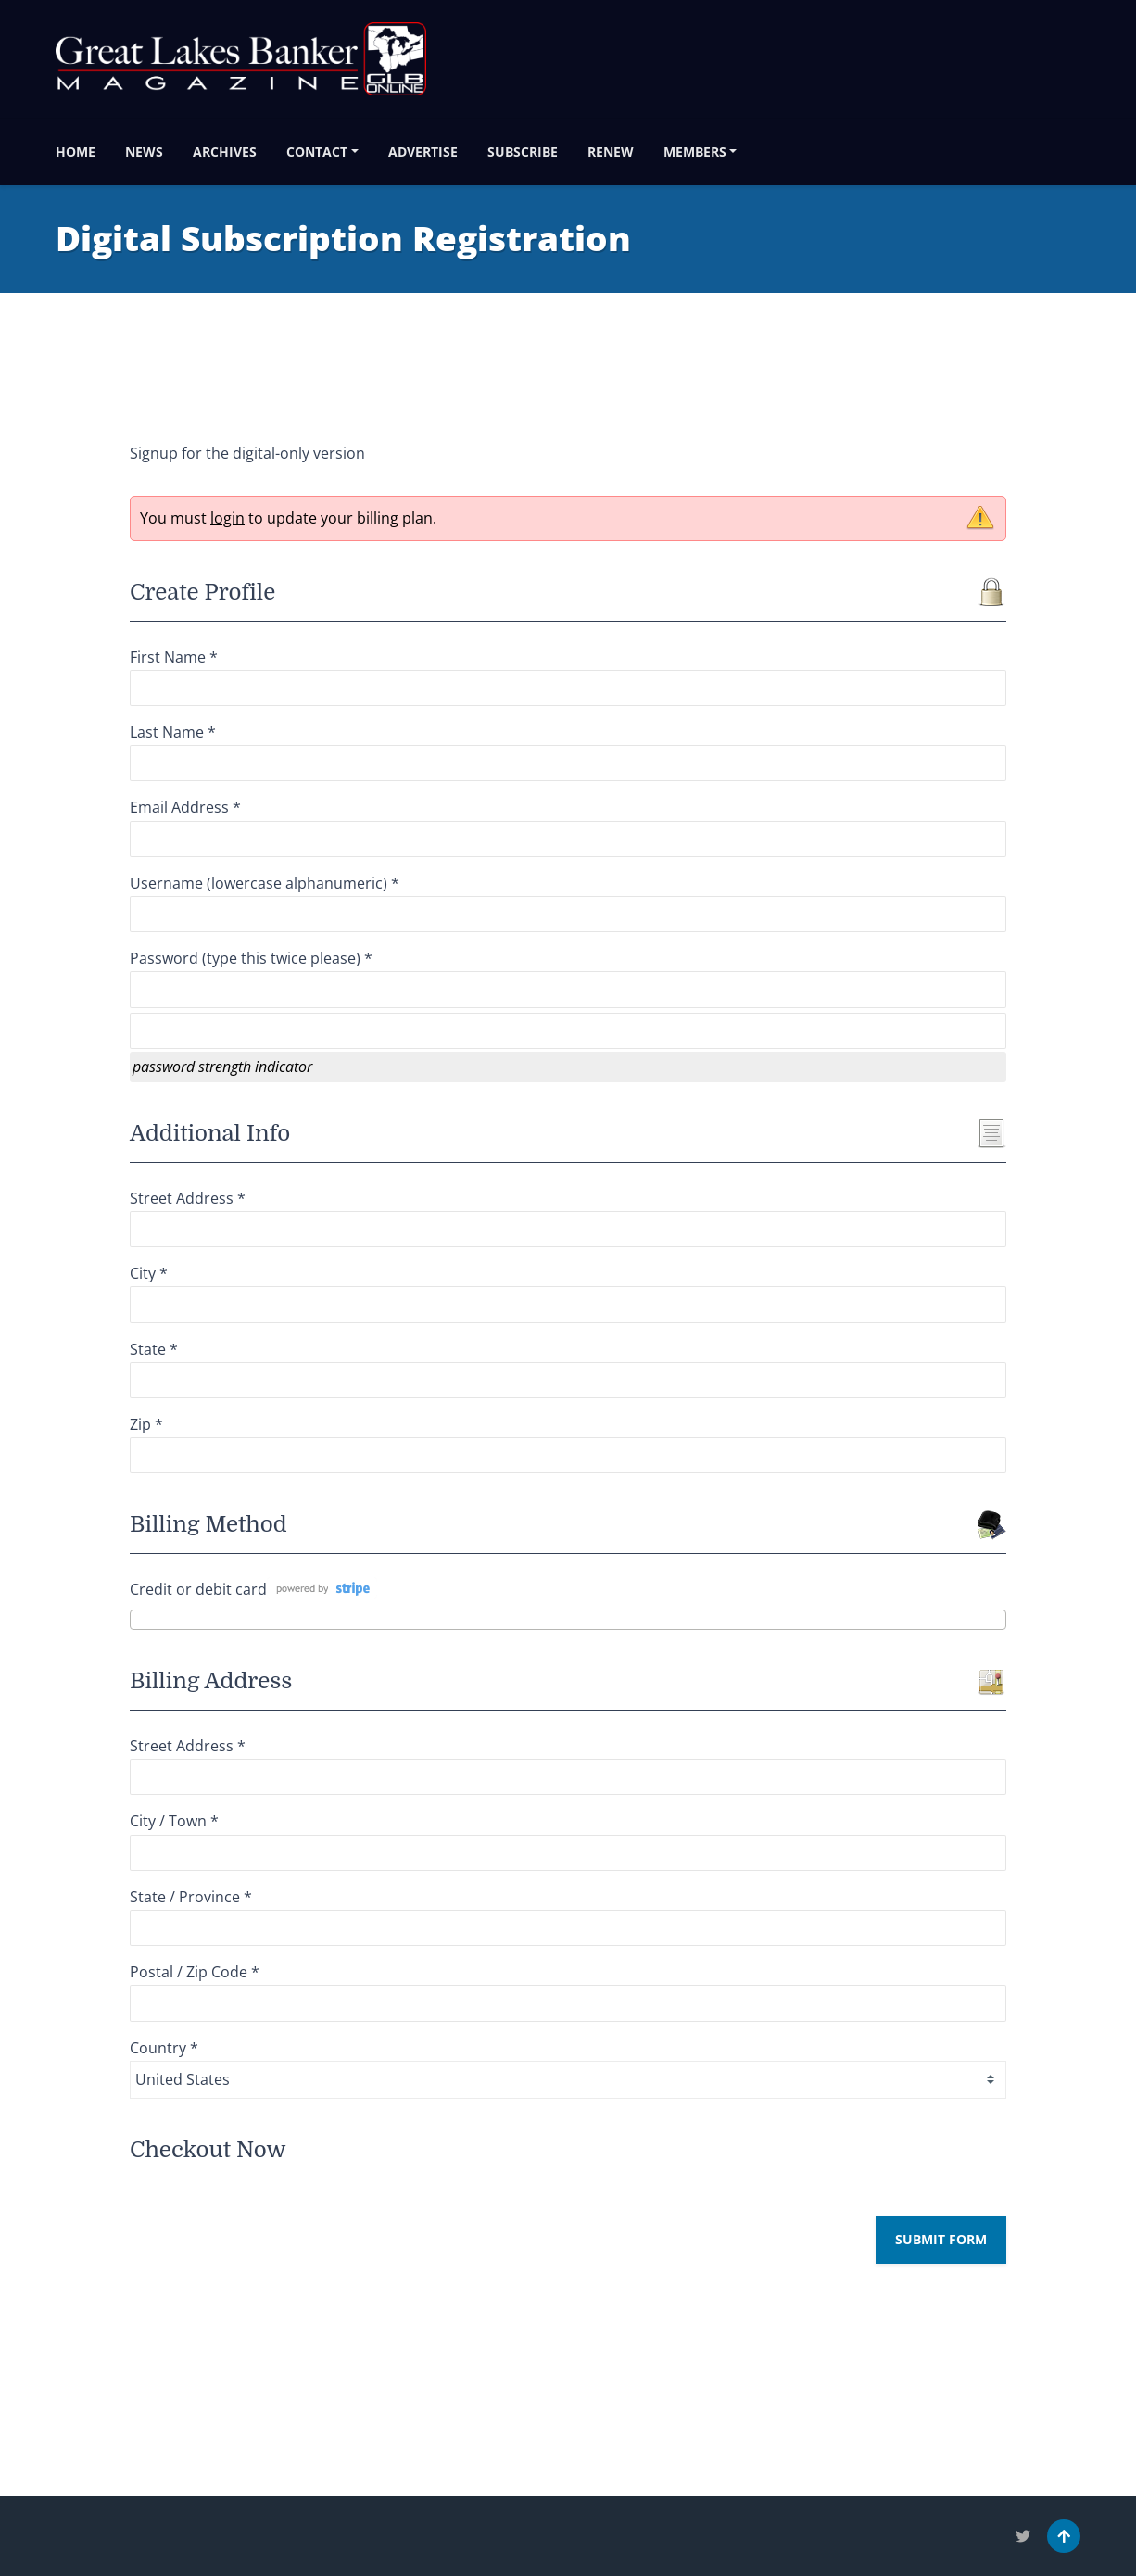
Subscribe (522, 151)
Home (75, 151)
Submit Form (941, 2239)
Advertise (423, 151)
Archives (225, 151)
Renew (610, 151)
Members (694, 151)
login (227, 518)
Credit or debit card (198, 1589)
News (144, 151)
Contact (316, 151)
